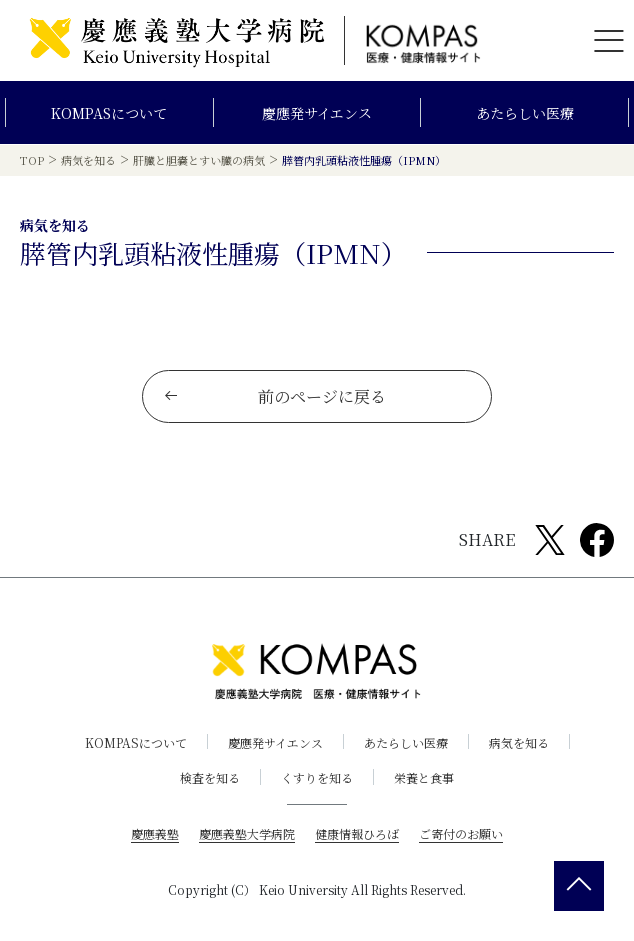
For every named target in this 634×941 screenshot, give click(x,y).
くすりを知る (317, 777)
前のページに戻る (274, 396)
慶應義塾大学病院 (247, 833)
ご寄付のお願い (461, 833)
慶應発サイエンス (317, 113)
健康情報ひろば (357, 833)
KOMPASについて (109, 113)
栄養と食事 (424, 777)
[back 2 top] (579, 886)
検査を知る (210, 777)
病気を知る (519, 742)
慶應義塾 (155, 833)
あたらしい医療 (525, 113)
